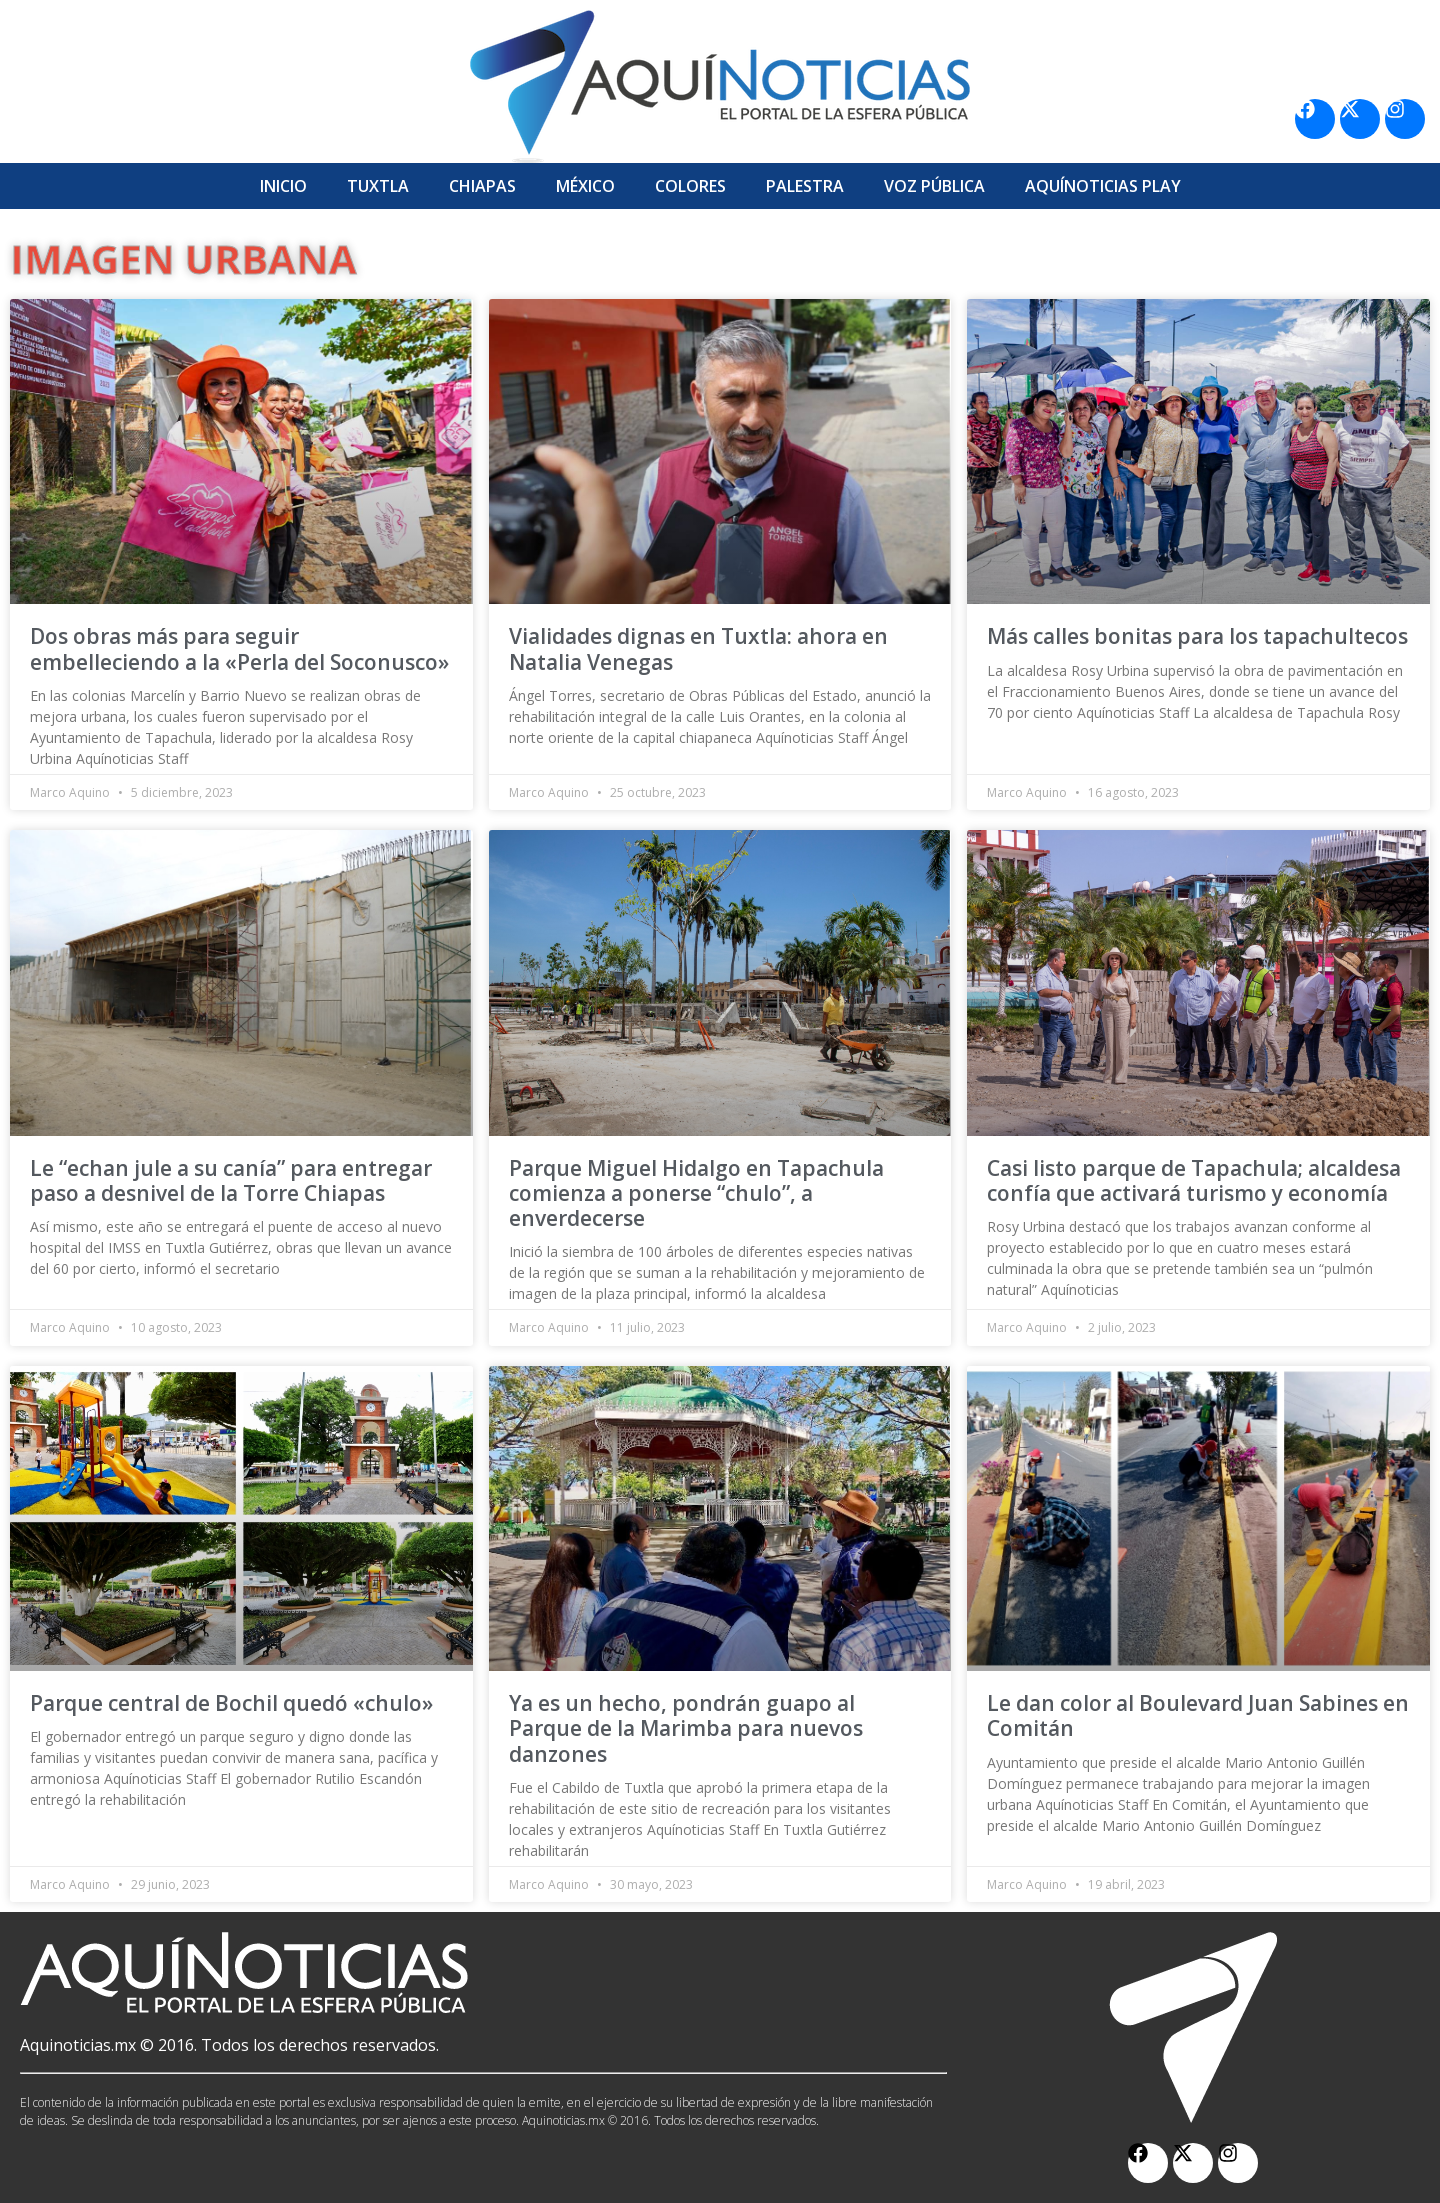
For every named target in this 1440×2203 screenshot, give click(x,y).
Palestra (805, 186)
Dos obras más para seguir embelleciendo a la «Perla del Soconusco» (239, 648)
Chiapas (482, 186)
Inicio (283, 186)
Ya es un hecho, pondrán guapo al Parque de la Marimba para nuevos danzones (686, 1728)
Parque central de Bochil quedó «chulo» (231, 1703)
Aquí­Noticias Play (1103, 186)
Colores (690, 186)
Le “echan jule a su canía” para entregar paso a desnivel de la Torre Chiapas (231, 1180)
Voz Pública (934, 186)
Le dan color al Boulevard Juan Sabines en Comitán (1198, 1715)
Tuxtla (378, 186)
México (585, 186)
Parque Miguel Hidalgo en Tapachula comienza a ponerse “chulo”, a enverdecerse (696, 1193)
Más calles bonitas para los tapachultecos (1197, 636)
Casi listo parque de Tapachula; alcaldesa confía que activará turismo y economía (1194, 1180)
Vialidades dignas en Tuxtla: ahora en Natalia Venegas (698, 648)
